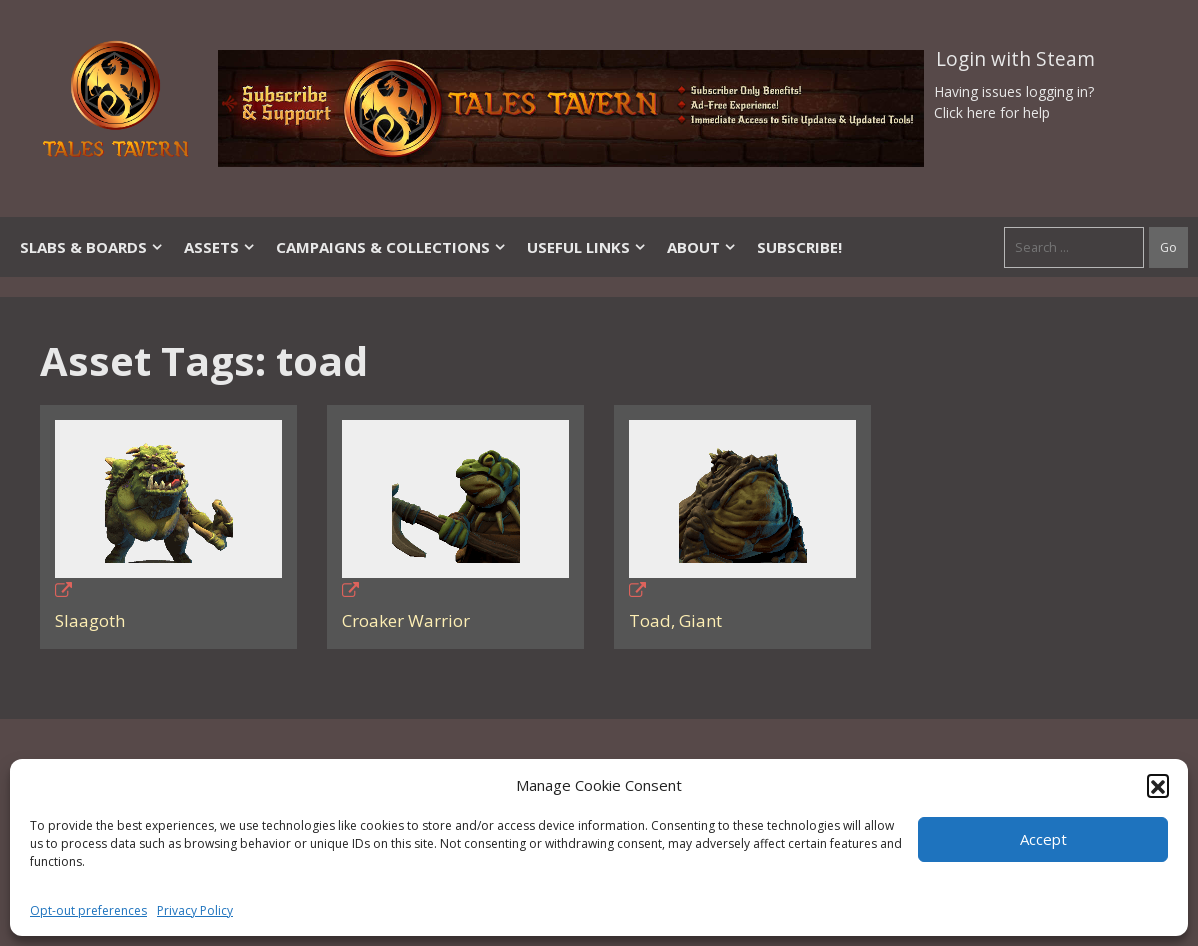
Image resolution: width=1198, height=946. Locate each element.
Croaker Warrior (406, 620)
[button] (1158, 785)
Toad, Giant (675, 620)
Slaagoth (90, 620)
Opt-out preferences (88, 910)
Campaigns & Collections (391, 247)
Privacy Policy (195, 910)
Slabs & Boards (92, 247)
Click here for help (992, 112)
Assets (220, 247)
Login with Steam (1015, 59)
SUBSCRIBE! (799, 247)
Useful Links (587, 247)
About (702, 247)
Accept (1043, 839)
